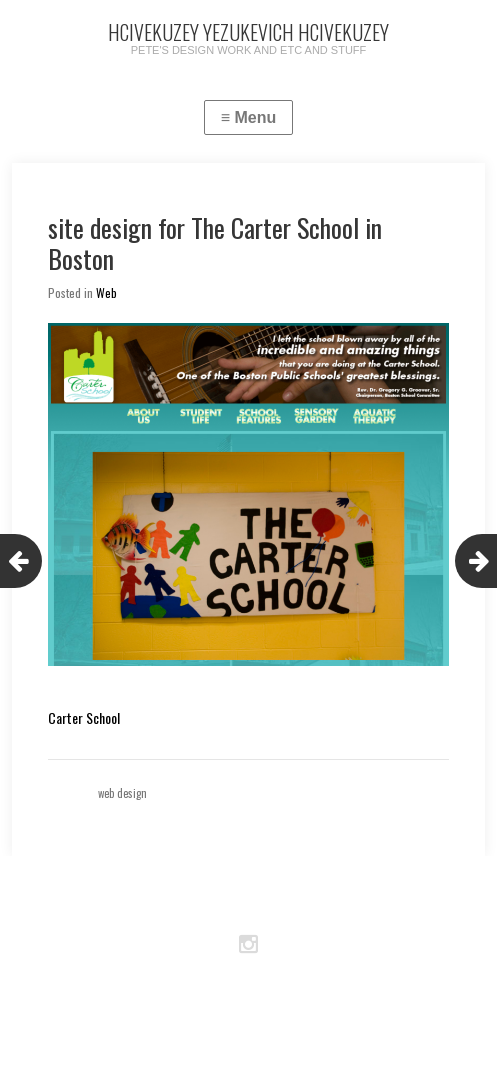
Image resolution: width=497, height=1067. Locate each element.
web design (122, 793)
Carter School (84, 717)
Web (106, 292)
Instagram (249, 945)
